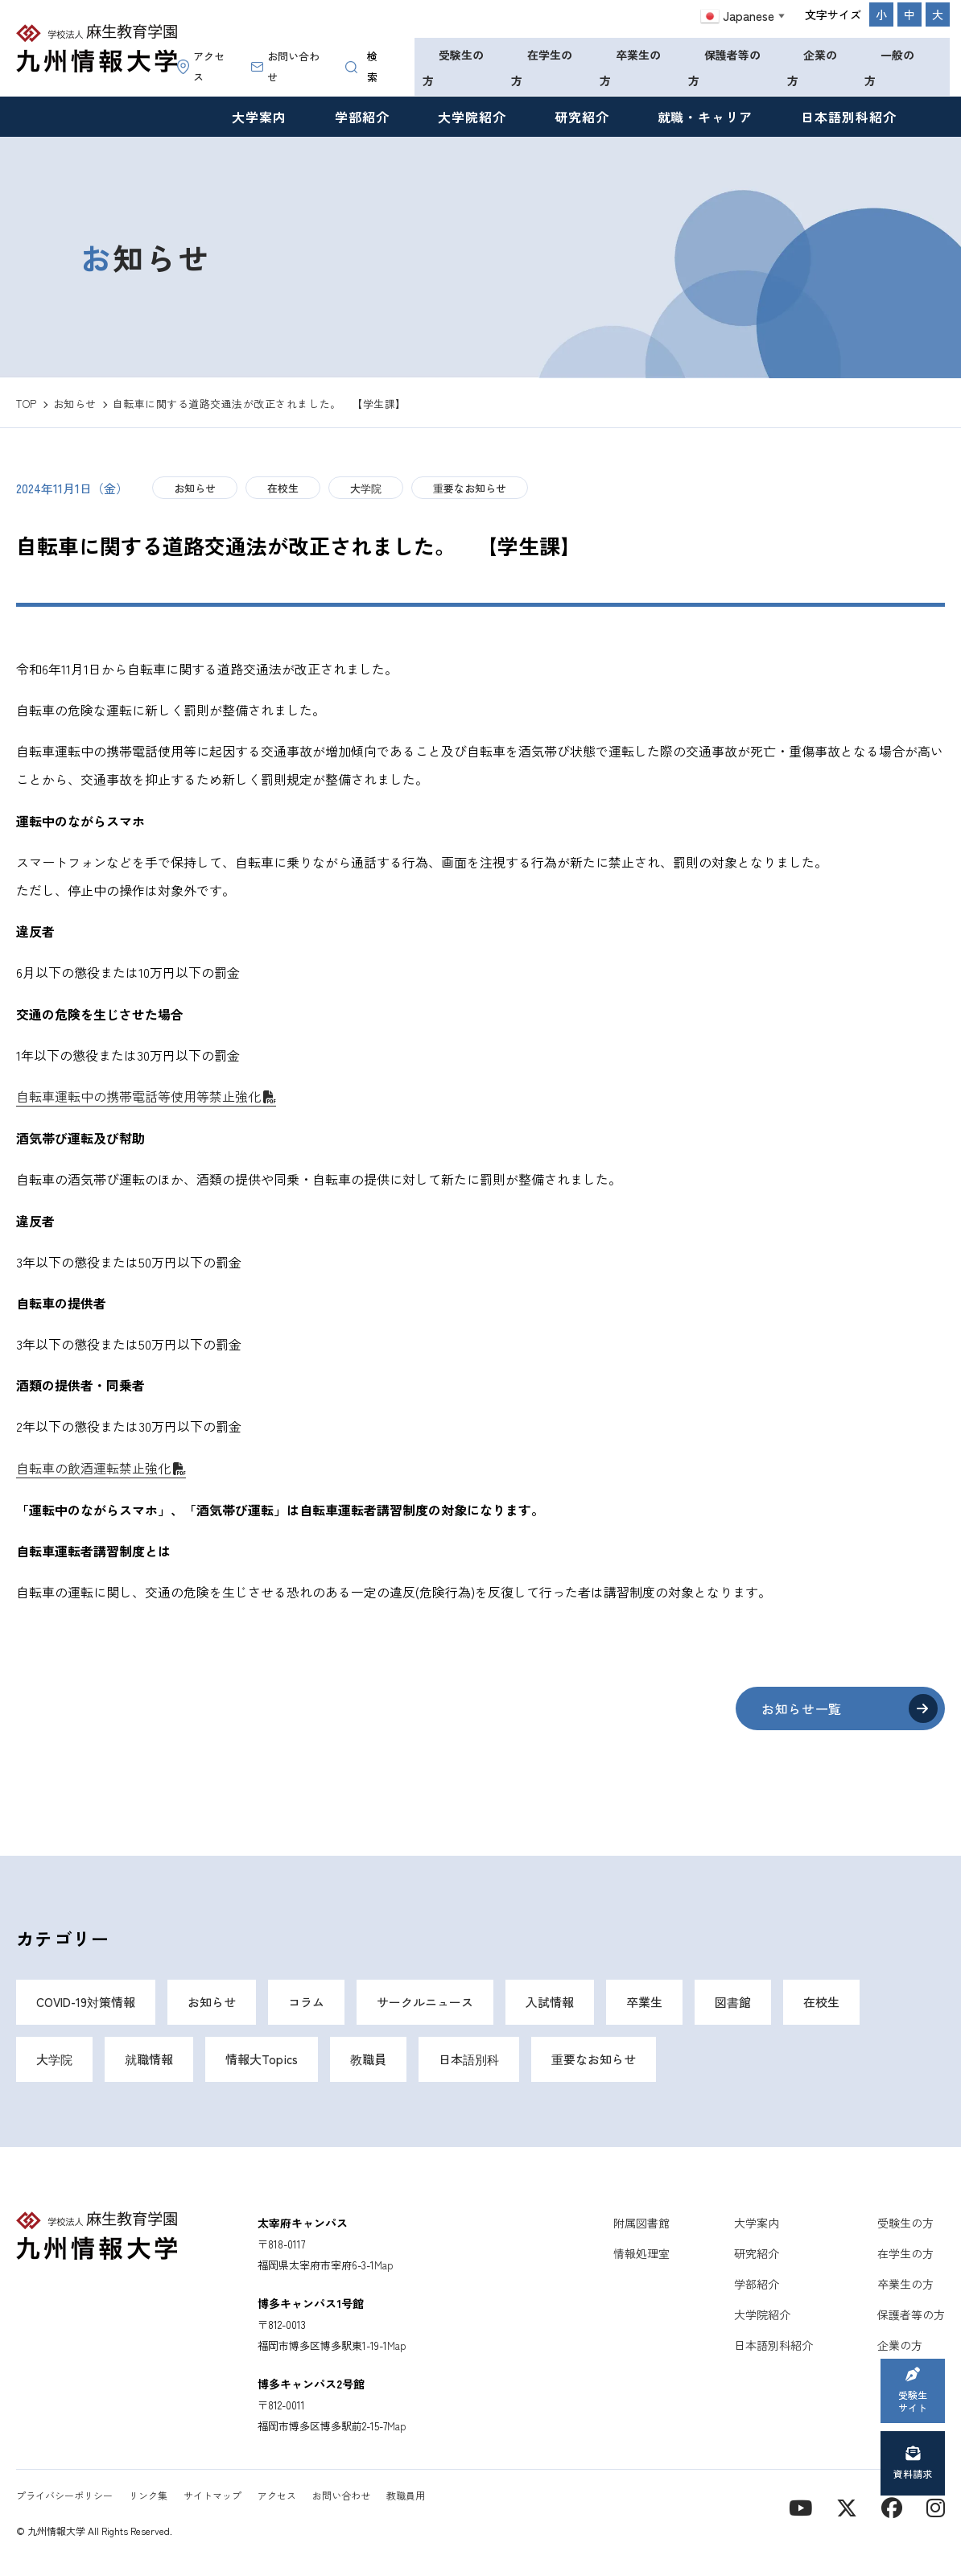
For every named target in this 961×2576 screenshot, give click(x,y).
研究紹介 (582, 116)
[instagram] (935, 2506)
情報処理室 (641, 2253)
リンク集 (148, 2495)
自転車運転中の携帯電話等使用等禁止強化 (138, 1096)
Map (384, 2265)
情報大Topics (261, 2058)
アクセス (201, 66)
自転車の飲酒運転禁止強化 (93, 1468)
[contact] (891, 2506)
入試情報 (550, 2001)
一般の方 (889, 68)
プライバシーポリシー (64, 2495)
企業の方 (812, 68)
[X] (846, 2506)
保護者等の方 (724, 68)
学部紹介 (362, 116)
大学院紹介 (472, 116)
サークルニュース (425, 2001)
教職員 (368, 2058)
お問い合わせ (285, 66)
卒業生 (644, 2001)
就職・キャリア (705, 116)
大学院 (366, 488)
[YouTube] (800, 2506)
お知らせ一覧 (801, 1708)
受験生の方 (453, 68)
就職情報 (149, 2058)
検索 (361, 66)
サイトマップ (212, 2495)
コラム (306, 2001)
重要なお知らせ (469, 488)
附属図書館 (641, 2223)
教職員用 (405, 2495)
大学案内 (259, 116)
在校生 (283, 488)
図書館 (733, 2001)
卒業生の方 (630, 68)
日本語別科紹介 (849, 116)
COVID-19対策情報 (85, 2001)
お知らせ (195, 488)
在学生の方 (541, 68)
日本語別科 (469, 2058)
